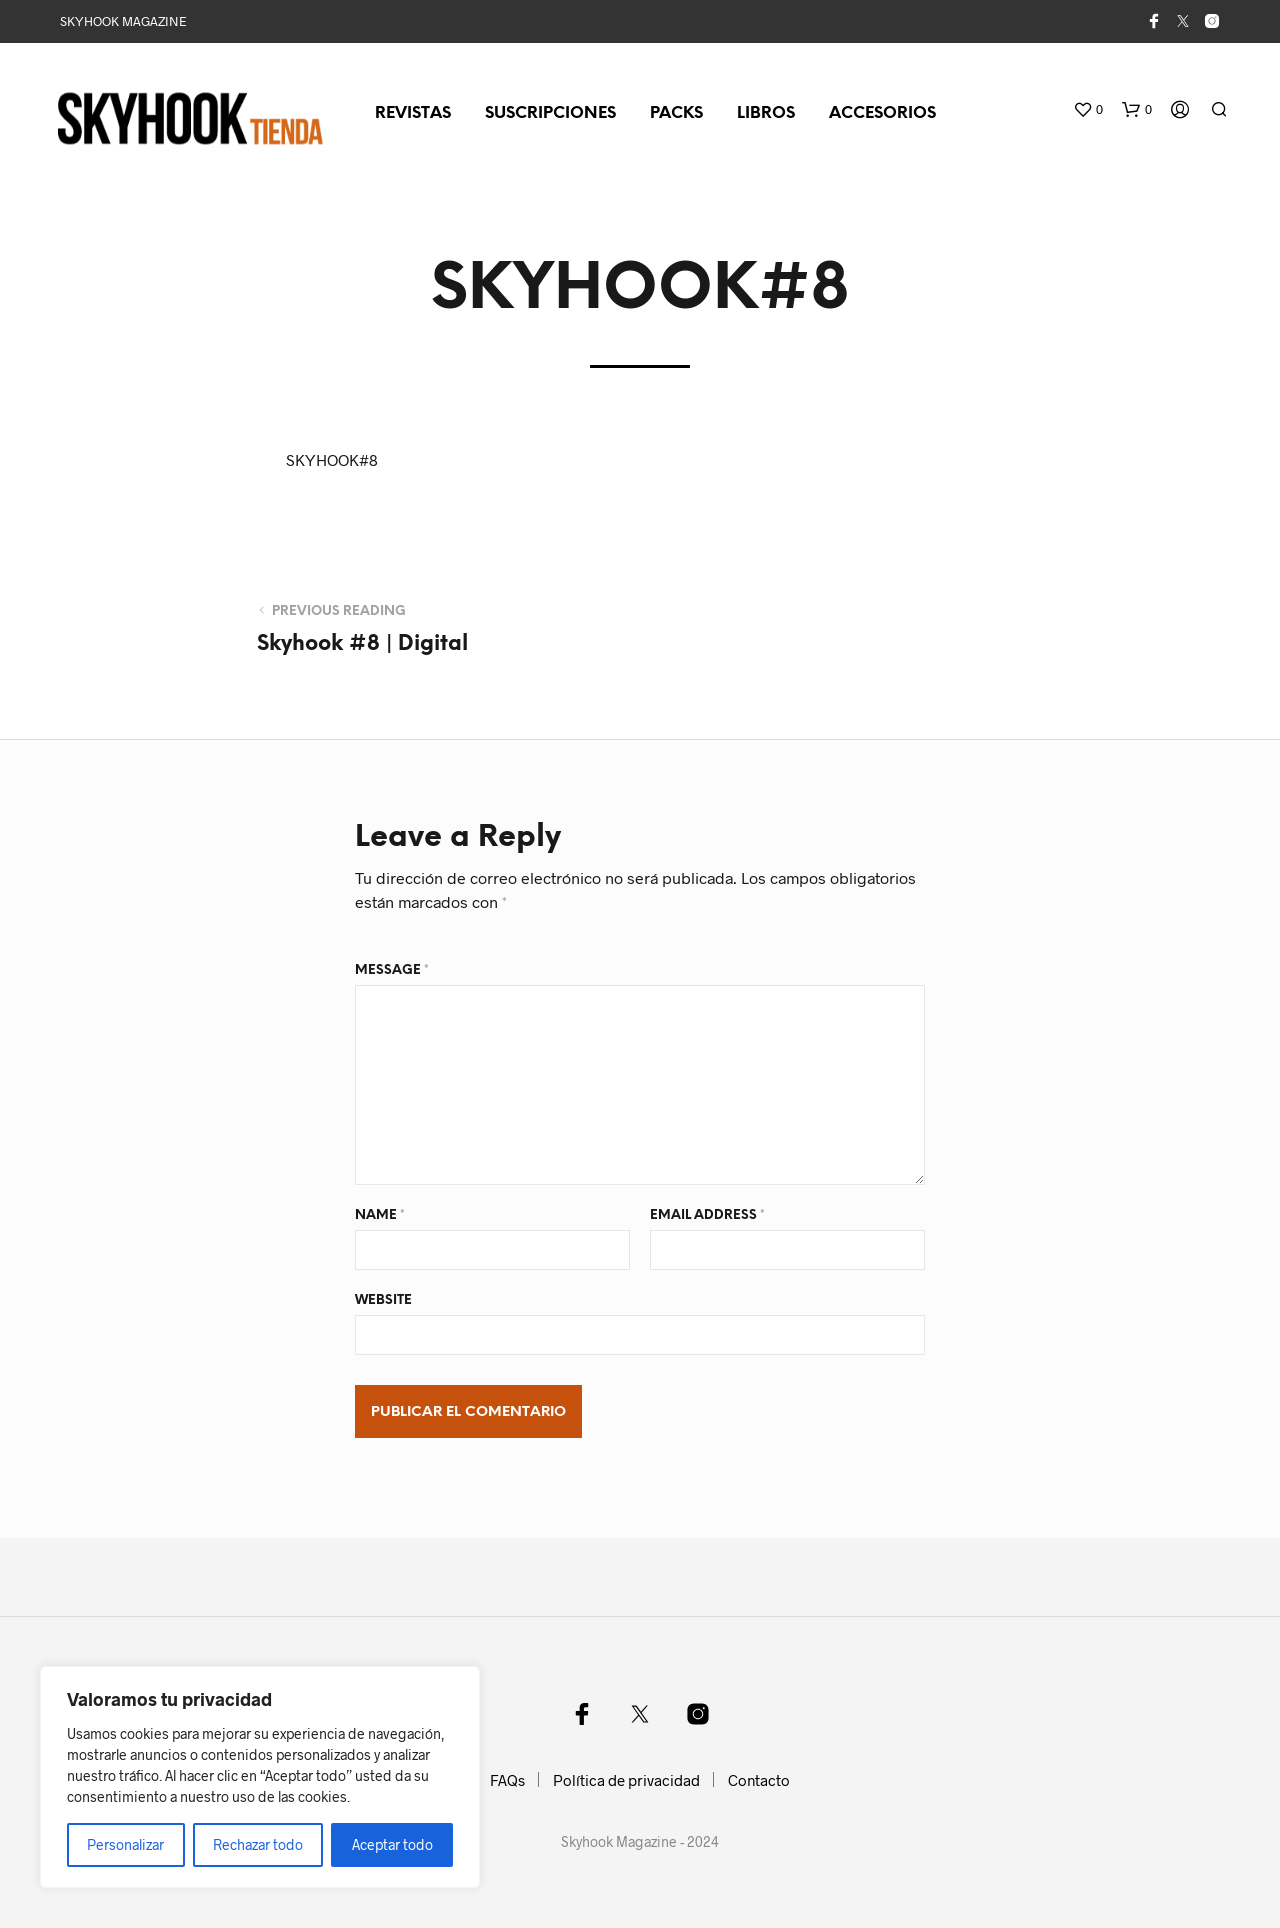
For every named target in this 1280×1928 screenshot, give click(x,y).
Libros (766, 113)
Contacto (759, 1780)
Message (392, 970)
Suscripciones (550, 113)
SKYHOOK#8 (332, 459)
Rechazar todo (258, 1844)
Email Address (707, 1215)
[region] (260, 1777)
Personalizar (125, 1844)
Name (380, 1215)
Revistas (413, 113)
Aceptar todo (392, 1844)
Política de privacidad (626, 1780)
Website (383, 1300)
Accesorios (882, 113)
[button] (1088, 110)
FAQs (507, 1780)
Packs (676, 113)
